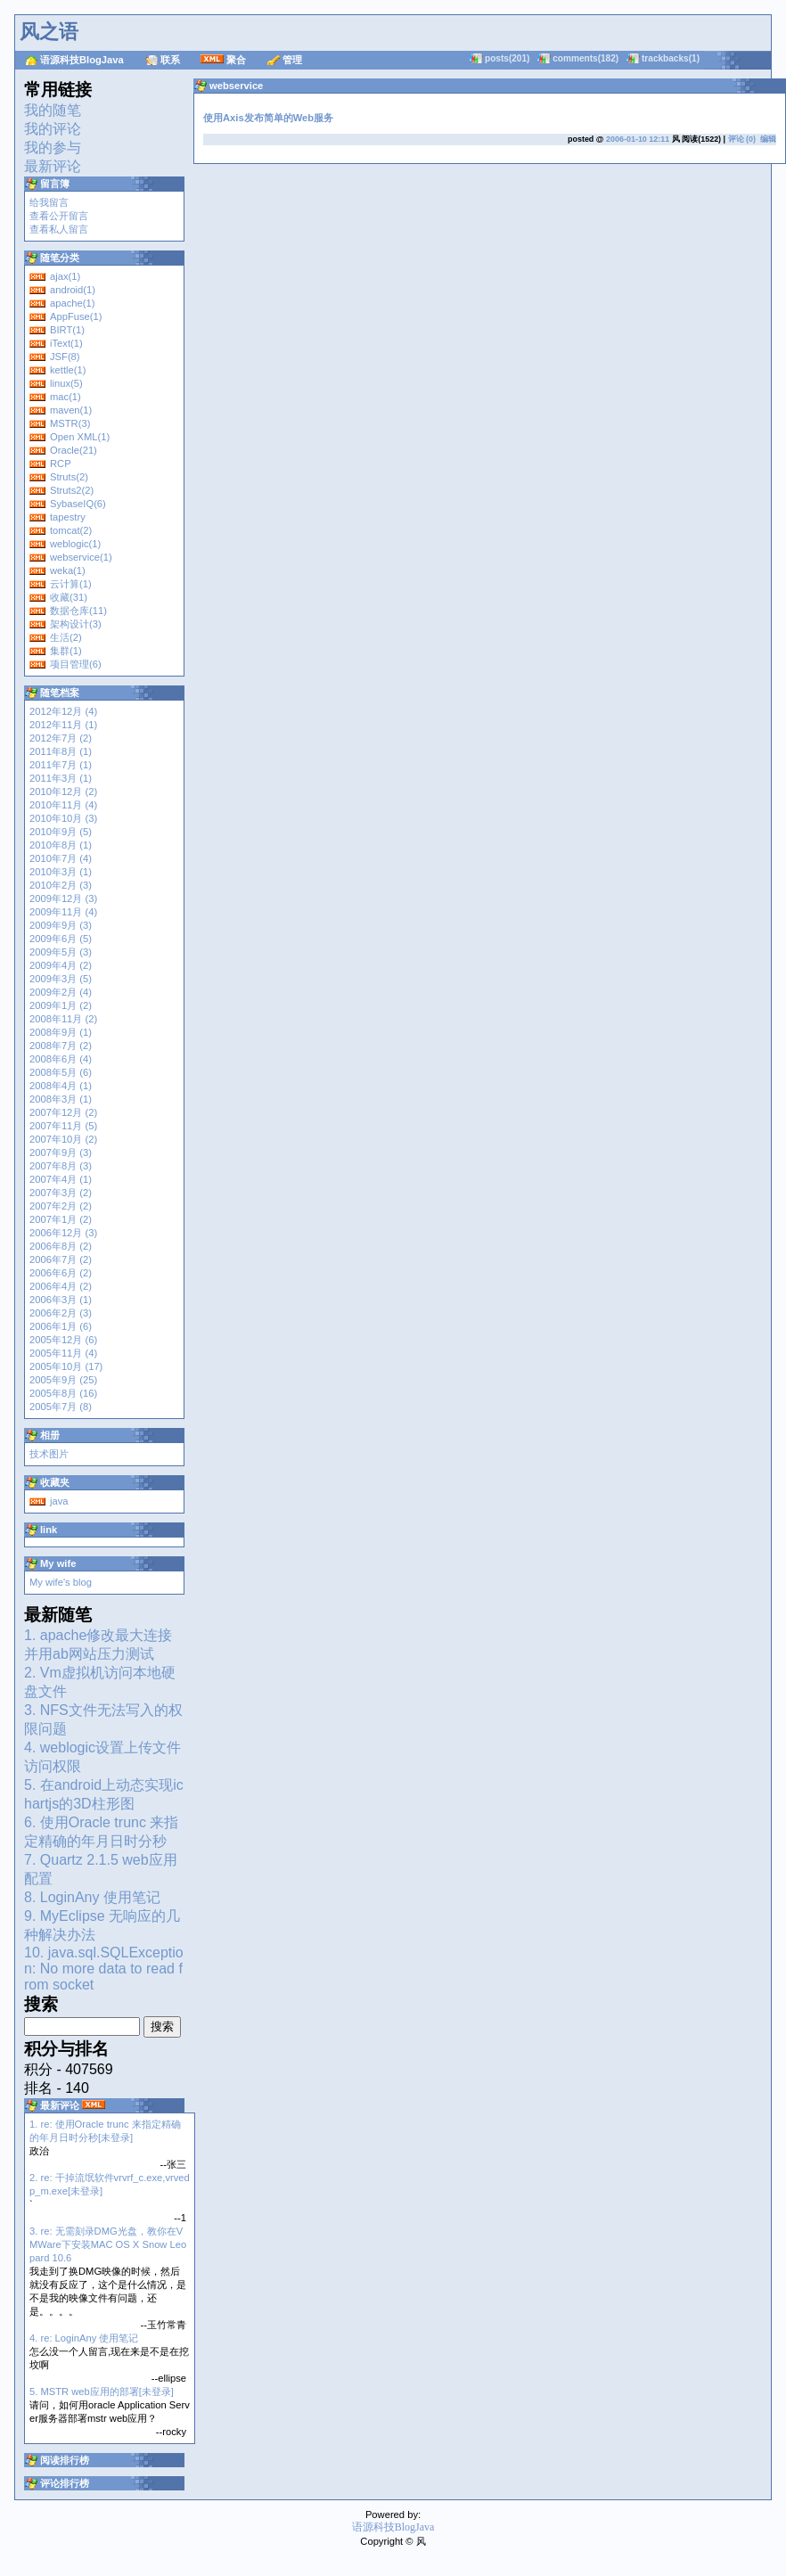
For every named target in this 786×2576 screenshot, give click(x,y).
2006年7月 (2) (60, 1259)
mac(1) (65, 396)
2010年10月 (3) (63, 818)
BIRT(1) (67, 329)
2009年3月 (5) (60, 978)
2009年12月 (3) (63, 898)
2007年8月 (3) (60, 1166)
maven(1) (71, 410)
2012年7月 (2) (60, 738)
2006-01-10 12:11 (637, 139)
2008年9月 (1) (60, 1032)
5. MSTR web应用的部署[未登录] (101, 2391)
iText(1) (66, 343)
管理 (292, 59)
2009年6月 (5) (60, 938)
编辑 (768, 139)
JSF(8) (65, 356)
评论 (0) (742, 139)
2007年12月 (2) (63, 1112)
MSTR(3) (70, 423)
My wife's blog (60, 1582)
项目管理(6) (76, 664)
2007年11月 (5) (63, 1125)
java (59, 1501)
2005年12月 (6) (63, 1339)
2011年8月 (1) (60, 751)
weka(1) (68, 570)
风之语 (49, 32)
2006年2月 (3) (60, 1313)
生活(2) (66, 637)
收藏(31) (68, 597)
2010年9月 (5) (60, 831)
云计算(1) (71, 583)
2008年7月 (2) (60, 1045)
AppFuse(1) (76, 316)
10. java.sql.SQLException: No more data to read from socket (104, 1968)
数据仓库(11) (78, 610)
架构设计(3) (76, 624)
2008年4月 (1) (60, 1085)
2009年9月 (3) (60, 925)
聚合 (236, 59)
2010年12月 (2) (63, 791)
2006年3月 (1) (60, 1299)
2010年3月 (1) (60, 871)
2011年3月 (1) (60, 778)
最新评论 (52, 166)
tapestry (68, 517)
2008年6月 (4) (60, 1059)
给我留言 (49, 202)
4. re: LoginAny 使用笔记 (83, 2338)
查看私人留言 (58, 229)
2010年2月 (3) (60, 885)
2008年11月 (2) (63, 1018)
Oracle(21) (73, 450)
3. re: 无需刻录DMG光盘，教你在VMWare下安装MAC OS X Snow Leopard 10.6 (107, 2244)
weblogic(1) (75, 543)
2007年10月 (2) (63, 1139)
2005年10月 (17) (65, 1366)
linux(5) (66, 383)
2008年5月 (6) (60, 1072)
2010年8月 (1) (60, 845)
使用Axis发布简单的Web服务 (268, 117)
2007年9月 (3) (60, 1152)
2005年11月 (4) (63, 1353)
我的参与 (52, 147)
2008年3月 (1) (60, 1099)
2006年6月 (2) (60, 1272)
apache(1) (72, 303)
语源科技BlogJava (82, 59)
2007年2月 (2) (60, 1206)
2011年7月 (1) (60, 764)
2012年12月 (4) (63, 711)
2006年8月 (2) (60, 1246)
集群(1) (66, 650)
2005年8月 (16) (63, 1393)
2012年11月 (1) (63, 724)
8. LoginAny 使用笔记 (92, 1897)
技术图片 (49, 1453)
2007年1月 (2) (60, 1219)
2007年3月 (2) (60, 1192)
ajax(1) (65, 276)
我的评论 (52, 128)
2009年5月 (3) (60, 952)
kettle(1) (68, 370)
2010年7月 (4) (60, 858)
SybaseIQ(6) (78, 503)
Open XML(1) (80, 436)
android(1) (72, 289)
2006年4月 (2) (60, 1286)
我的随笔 (52, 110)
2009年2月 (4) (60, 992)
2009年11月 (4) (63, 912)
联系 (170, 59)
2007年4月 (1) (60, 1179)
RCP (60, 463)
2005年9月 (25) (63, 1379)
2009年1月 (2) (60, 1005)
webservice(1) (81, 557)
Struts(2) (69, 477)
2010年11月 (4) (63, 805)
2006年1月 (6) (60, 1326)
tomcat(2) (71, 530)
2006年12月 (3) (63, 1232)
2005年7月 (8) (60, 1406)
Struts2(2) (72, 490)
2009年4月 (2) (60, 965)
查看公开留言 (58, 215)
